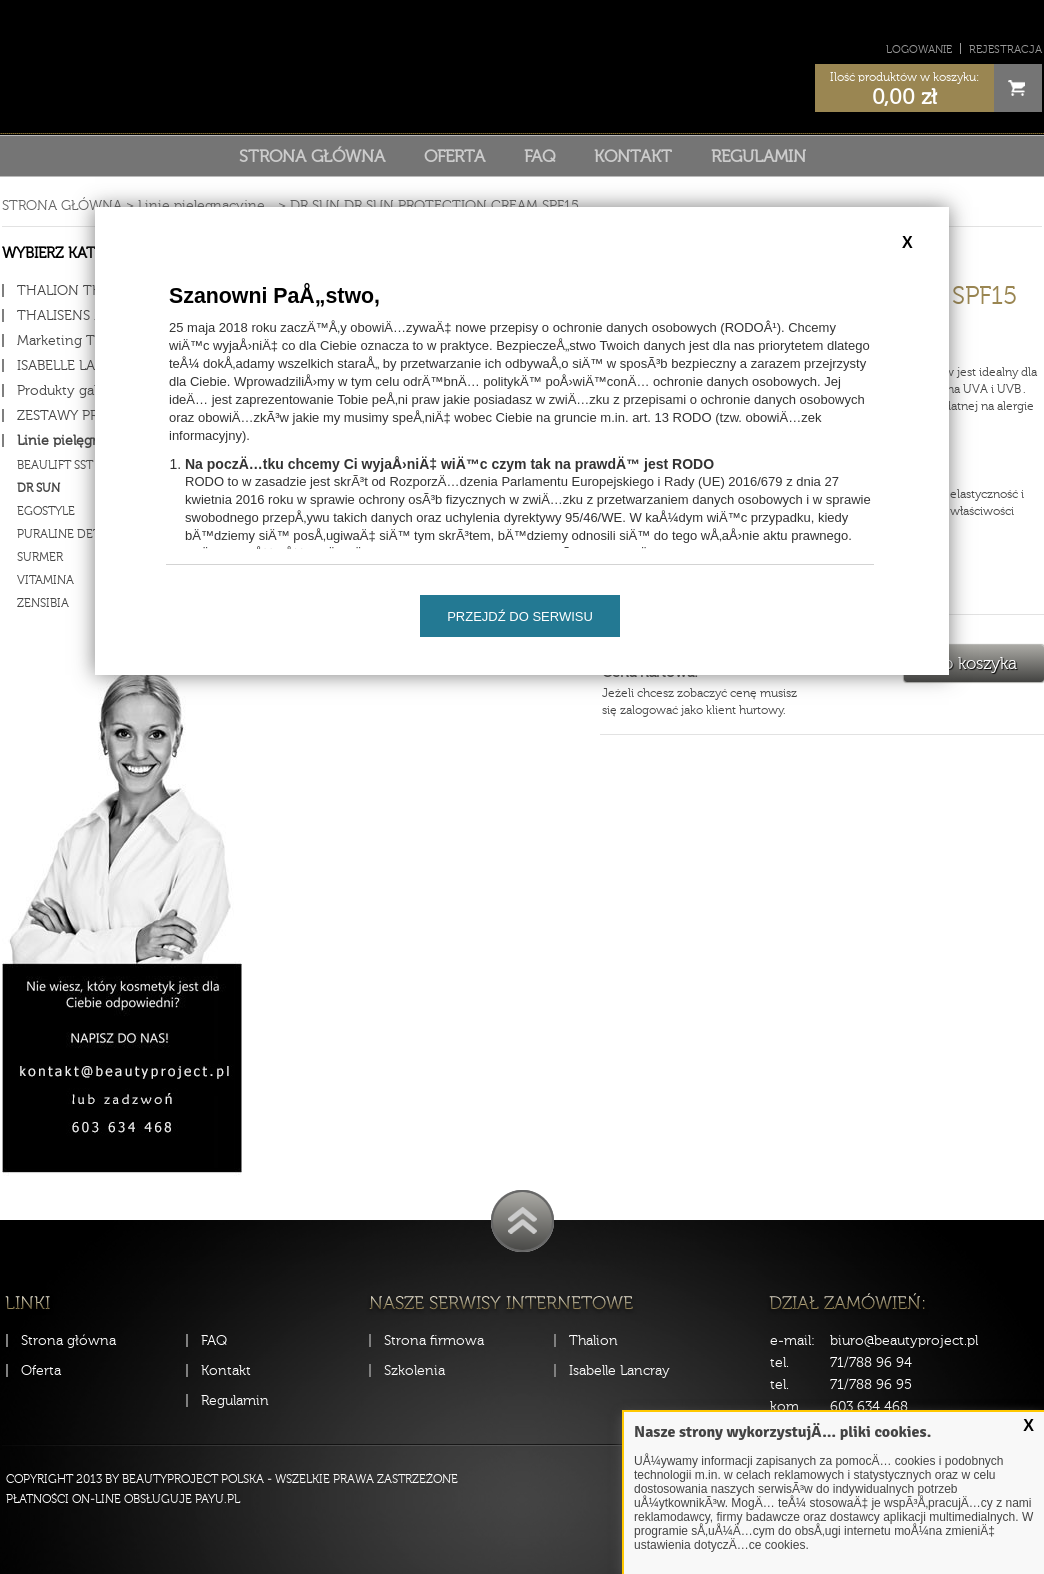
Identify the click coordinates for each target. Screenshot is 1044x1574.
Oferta (454, 156)
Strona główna (312, 156)
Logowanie (919, 49)
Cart (1018, 88)
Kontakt (633, 156)
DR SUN (315, 205)
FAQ (539, 156)
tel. (779, 1362)
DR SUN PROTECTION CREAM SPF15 (461, 205)
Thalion (593, 1340)
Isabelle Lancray (619, 1370)
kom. (786, 1406)
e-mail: (792, 1340)
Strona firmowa (434, 1340)
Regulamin (758, 156)
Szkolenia (414, 1370)
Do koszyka (974, 663)
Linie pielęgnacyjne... (206, 205)
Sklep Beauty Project (522, 63)
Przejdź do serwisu (520, 616)
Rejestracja (1005, 49)
